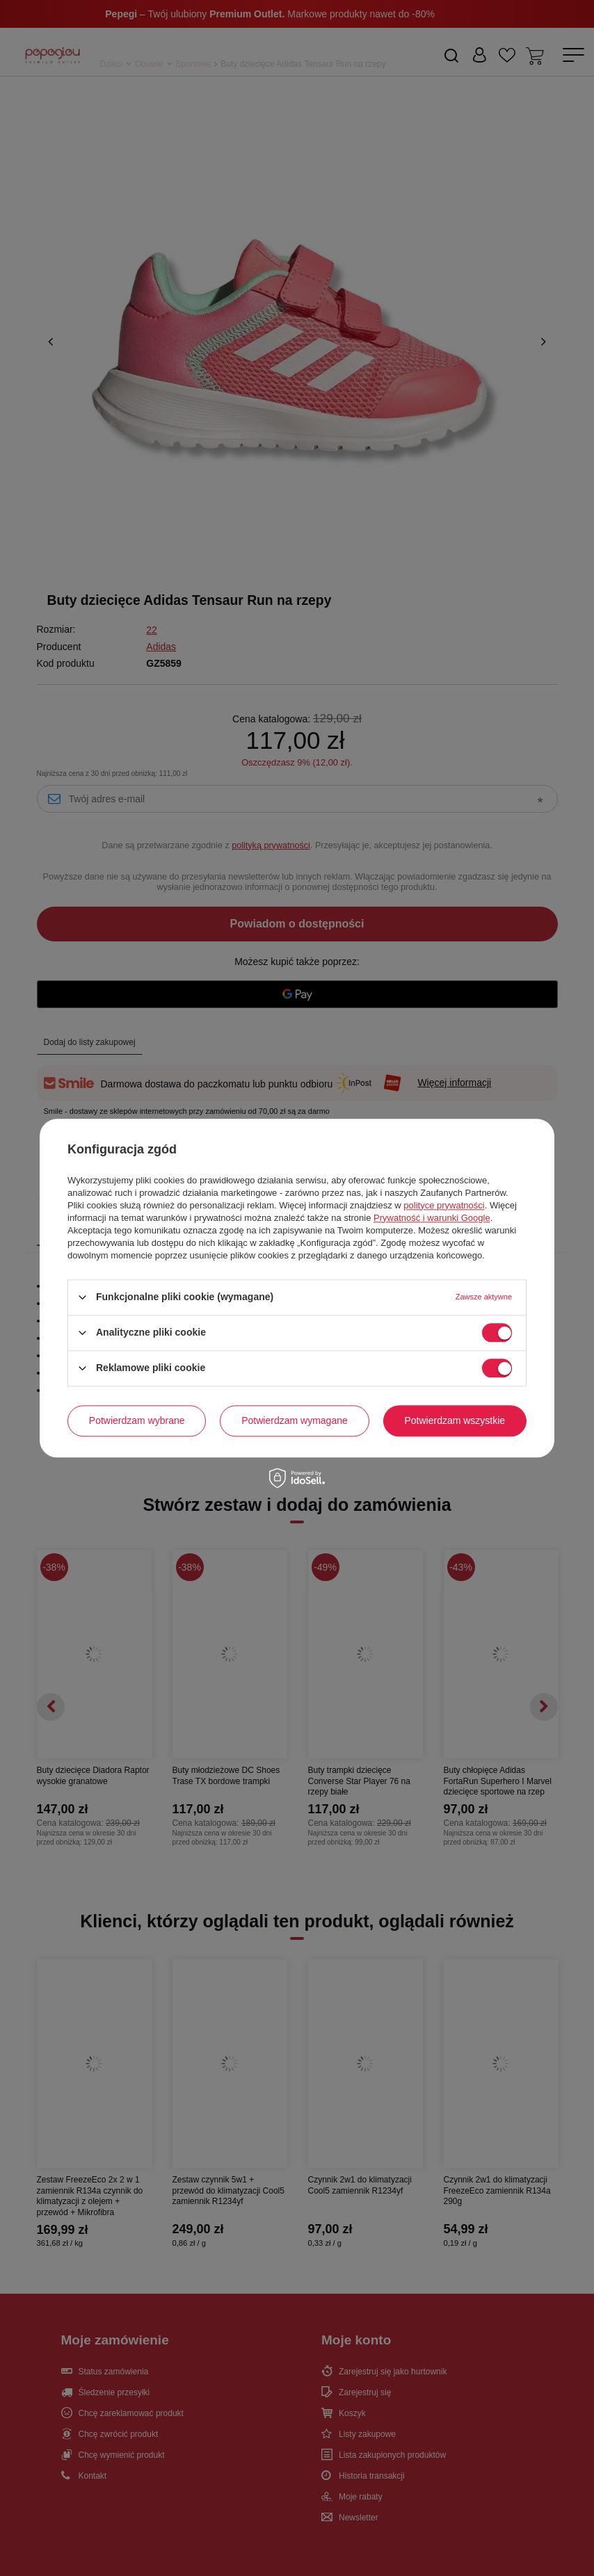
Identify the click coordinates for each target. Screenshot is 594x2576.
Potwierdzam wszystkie (454, 1420)
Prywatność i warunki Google (432, 1218)
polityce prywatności (443, 1205)
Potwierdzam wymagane (294, 1420)
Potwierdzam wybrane (137, 1420)
